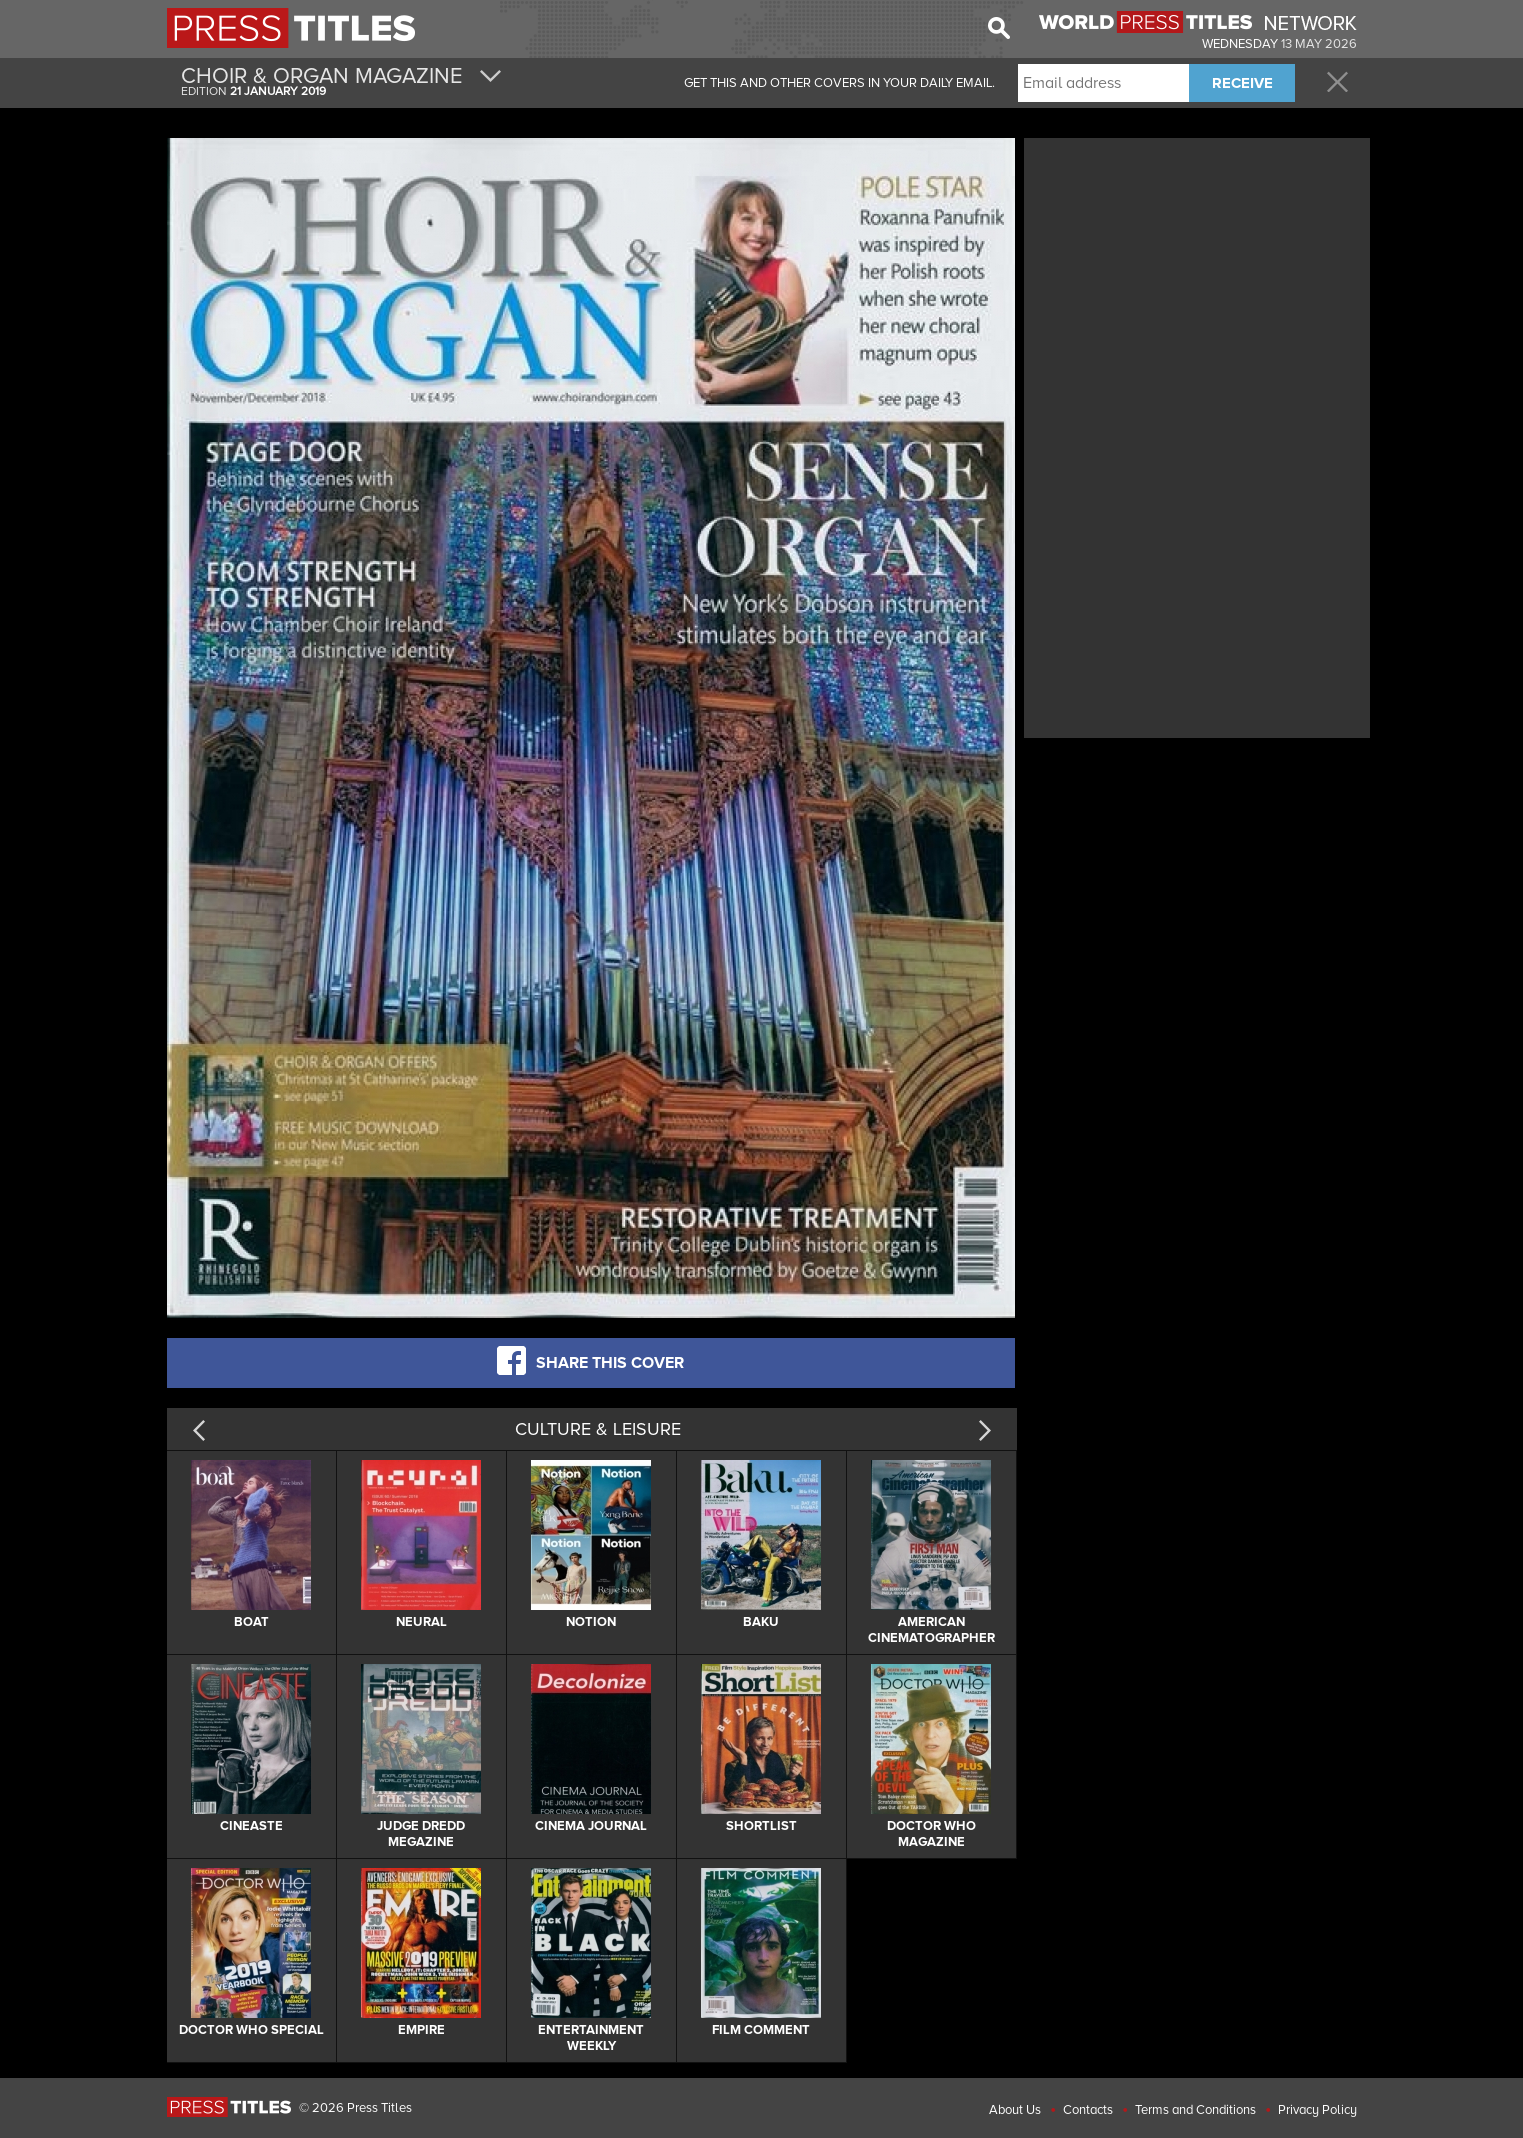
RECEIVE (1242, 83)
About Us (1015, 2110)
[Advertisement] (1197, 283)
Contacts (1088, 2110)
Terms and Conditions (1195, 2110)
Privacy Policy (1317, 2110)
